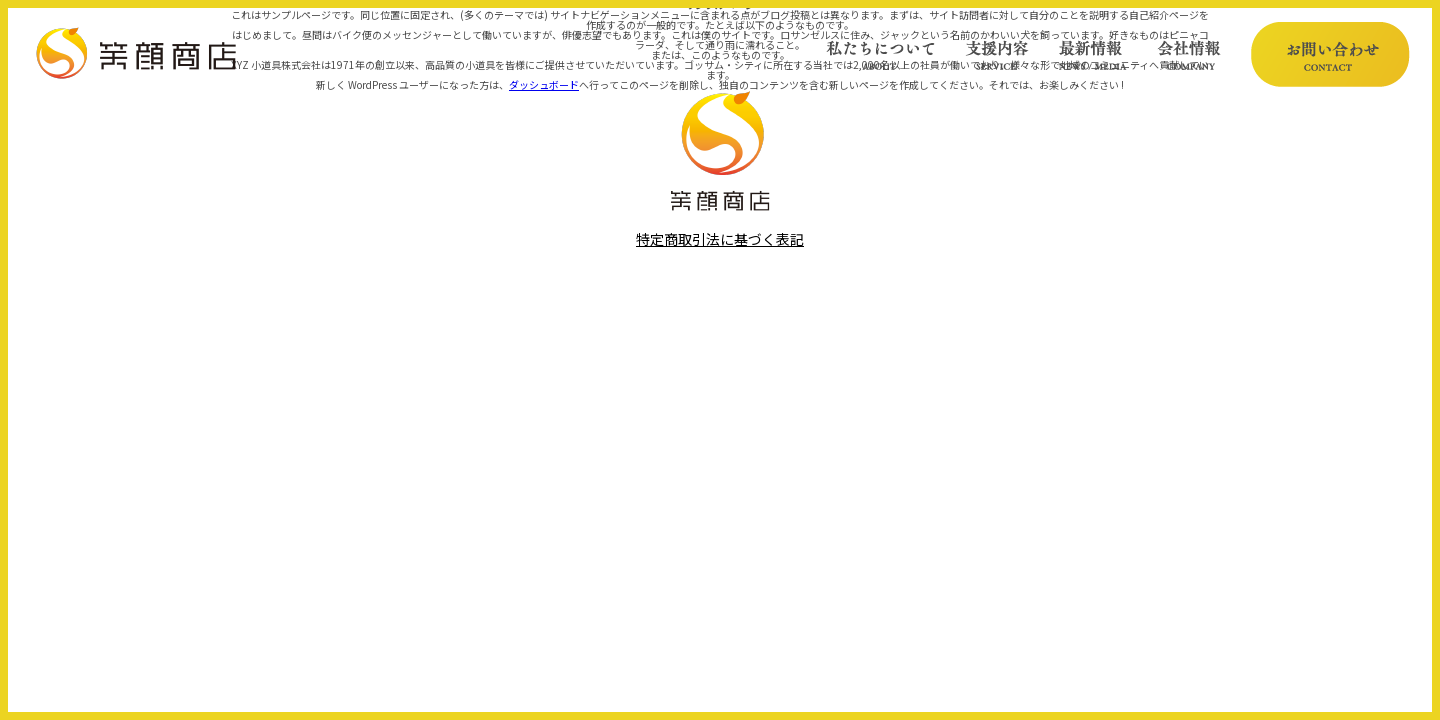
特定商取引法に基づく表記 (720, 239)
